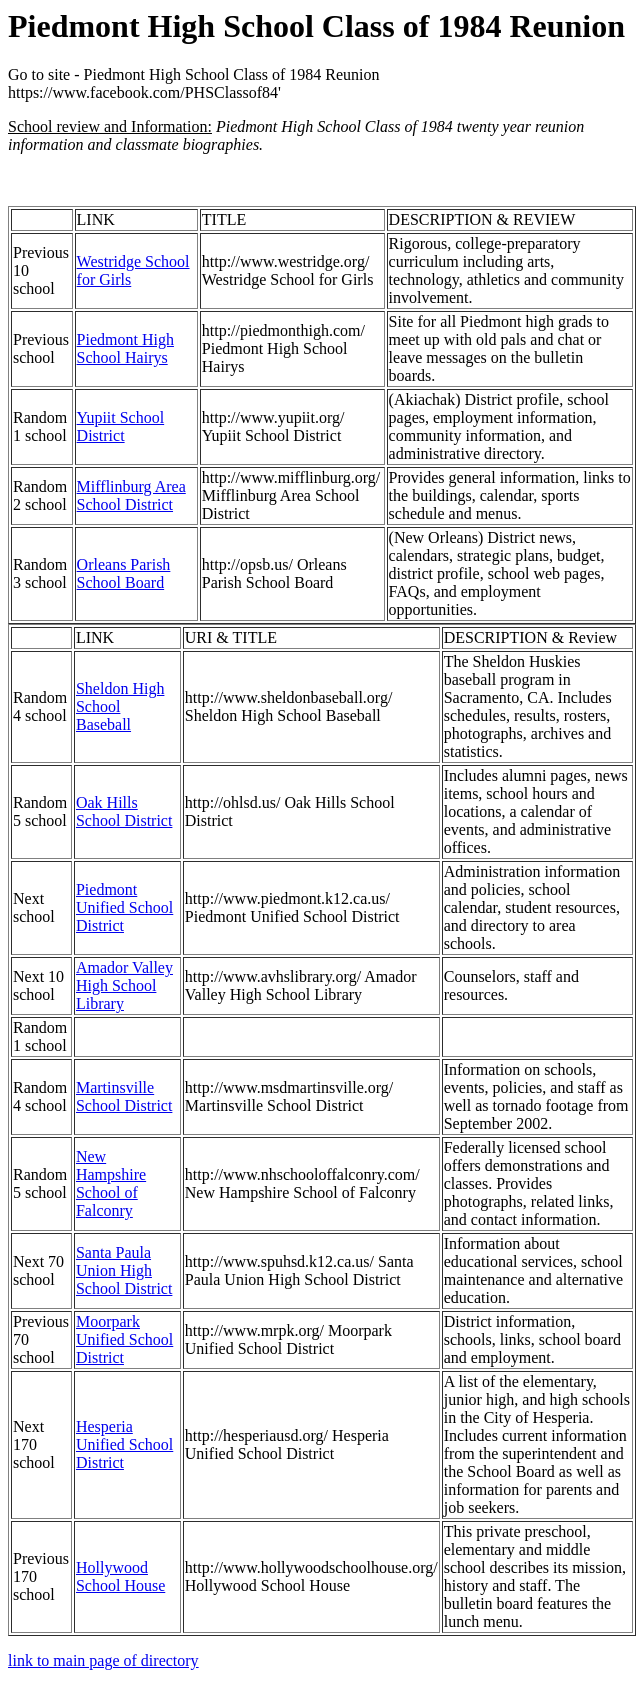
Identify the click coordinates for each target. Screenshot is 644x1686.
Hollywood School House (120, 1576)
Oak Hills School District (124, 811)
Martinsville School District (124, 1096)
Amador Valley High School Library (124, 985)
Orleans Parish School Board (124, 573)
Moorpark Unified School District (124, 1339)
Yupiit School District (121, 426)
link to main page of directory (103, 1660)
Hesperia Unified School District (124, 1444)
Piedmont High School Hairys (125, 348)
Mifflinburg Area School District (131, 495)
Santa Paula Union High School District (124, 1270)
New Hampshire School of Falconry (111, 1183)
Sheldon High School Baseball (120, 706)
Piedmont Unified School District (124, 907)
